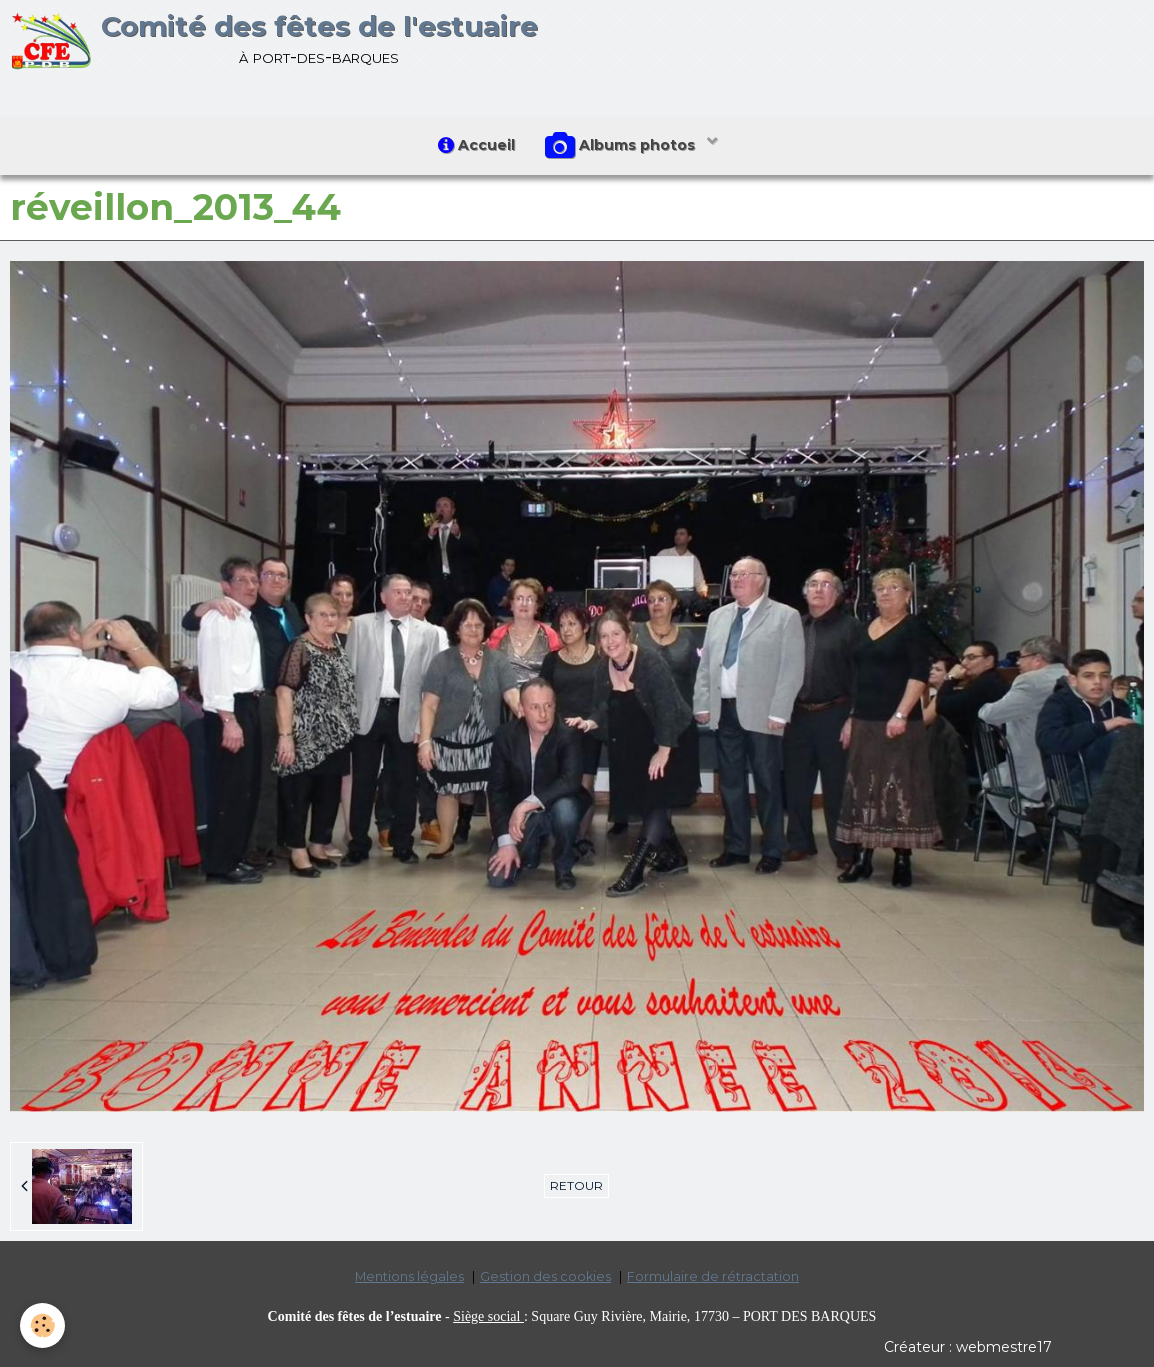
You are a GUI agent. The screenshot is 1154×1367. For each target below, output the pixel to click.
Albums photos (622, 146)
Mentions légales (409, 1276)
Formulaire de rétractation (713, 1276)
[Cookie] (42, 1325)
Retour (576, 1185)
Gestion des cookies (545, 1276)
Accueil (476, 145)
